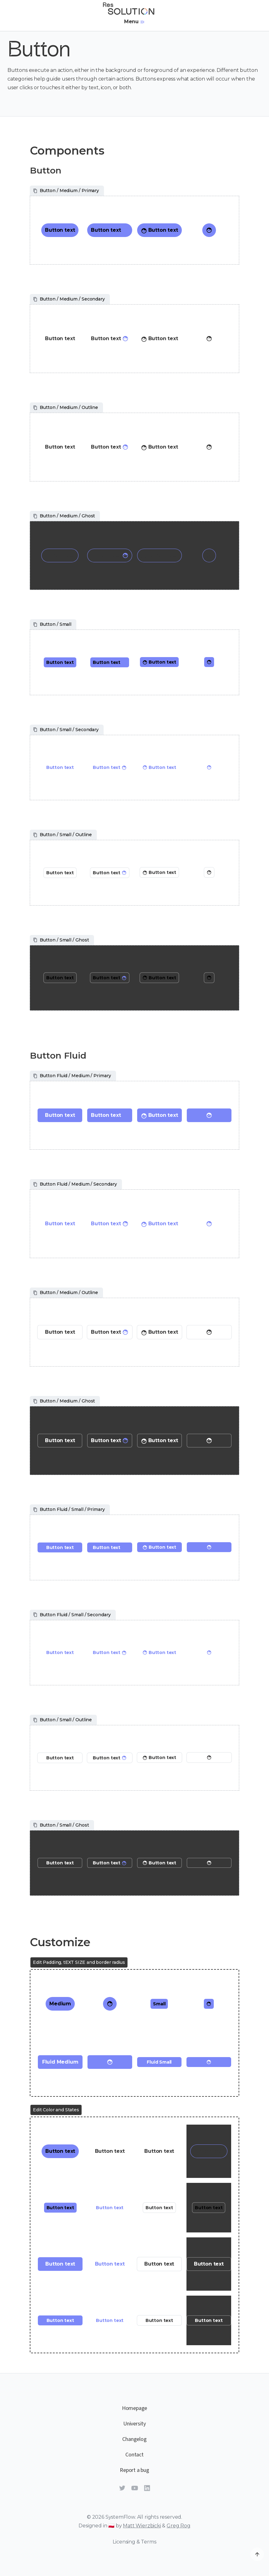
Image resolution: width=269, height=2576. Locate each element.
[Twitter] (122, 2489)
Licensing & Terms (134, 2542)
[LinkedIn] (147, 2489)
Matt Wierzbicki (142, 2526)
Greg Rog (179, 2526)
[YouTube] (134, 2489)
